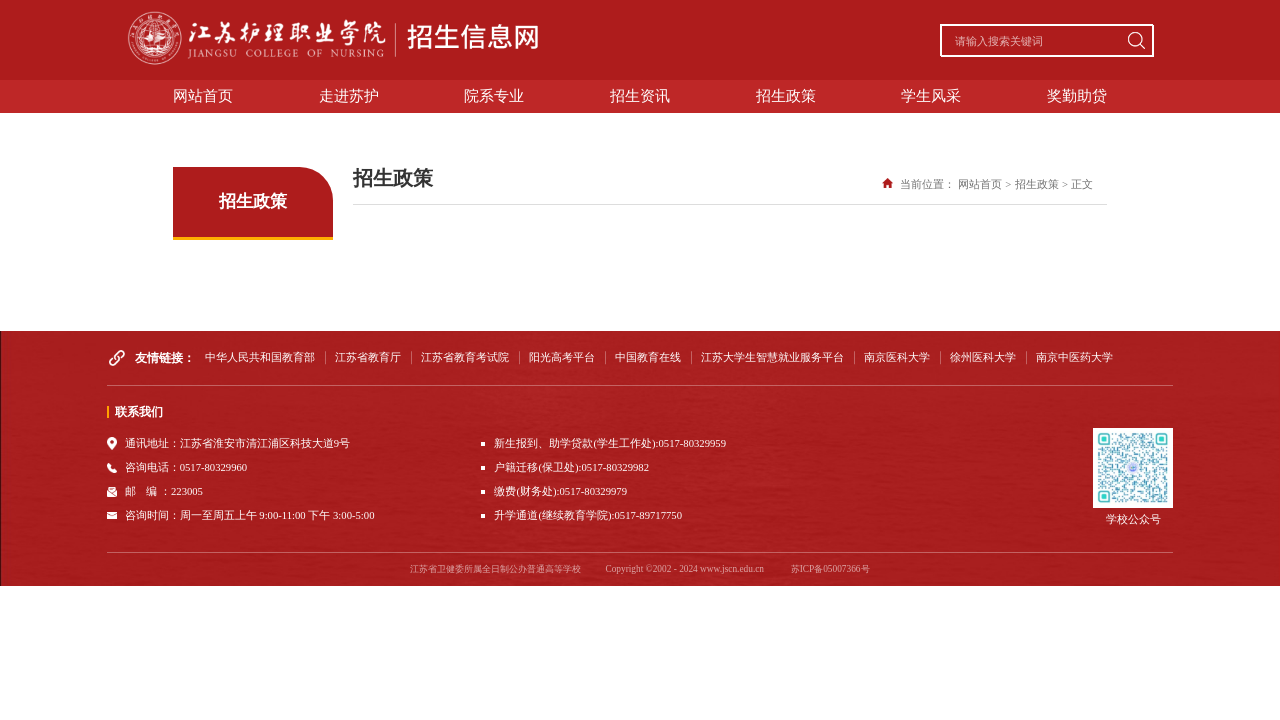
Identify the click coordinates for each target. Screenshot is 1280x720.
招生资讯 (640, 96)
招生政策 (786, 96)
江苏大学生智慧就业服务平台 (772, 357)
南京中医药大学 (1074, 357)
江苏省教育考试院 (465, 357)
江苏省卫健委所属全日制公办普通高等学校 (495, 569)
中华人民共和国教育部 (260, 357)
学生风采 (931, 96)
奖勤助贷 (1077, 96)
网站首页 (203, 96)
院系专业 (494, 96)
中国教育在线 (648, 357)
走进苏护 (349, 96)
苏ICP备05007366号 (830, 569)
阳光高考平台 (562, 357)
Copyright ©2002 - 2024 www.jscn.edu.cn (684, 569)
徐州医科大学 (983, 357)
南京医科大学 (897, 357)
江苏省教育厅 (368, 357)
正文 (1082, 184)
